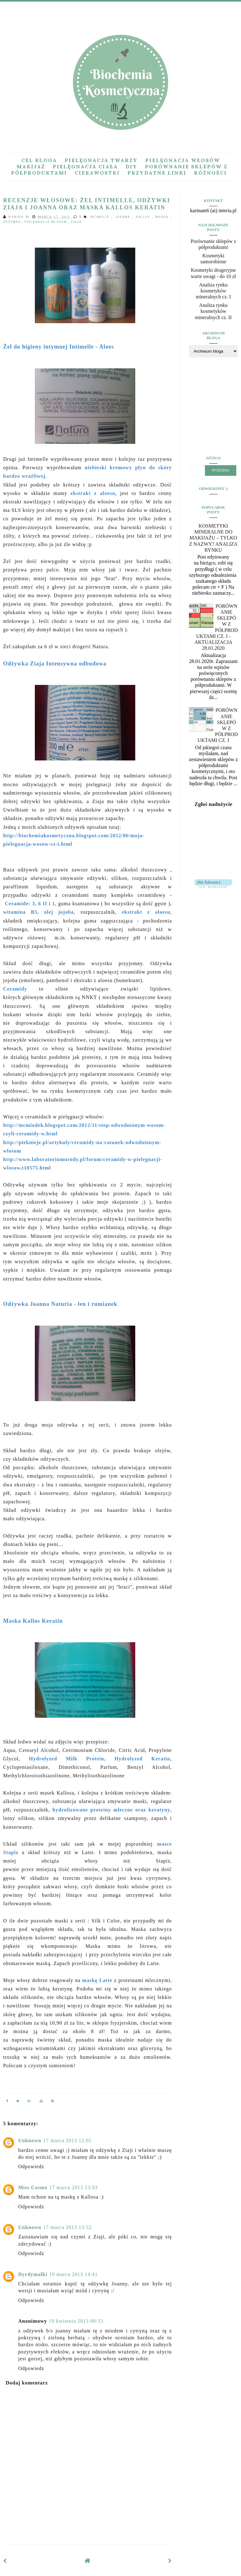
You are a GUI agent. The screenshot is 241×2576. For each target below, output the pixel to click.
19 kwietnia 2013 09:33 (76, 2321)
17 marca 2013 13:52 (67, 2227)
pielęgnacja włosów (46, 221)
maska (163, 216)
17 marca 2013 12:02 (67, 2140)
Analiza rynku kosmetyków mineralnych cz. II (213, 311)
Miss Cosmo (32, 2187)
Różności (210, 173)
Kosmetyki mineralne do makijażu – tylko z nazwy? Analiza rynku (213, 538)
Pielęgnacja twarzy (101, 160)
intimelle (101, 216)
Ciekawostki (97, 173)
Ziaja (76, 221)
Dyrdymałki (32, 2274)
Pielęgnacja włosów (182, 160)
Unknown (29, 2140)
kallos (144, 216)
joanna (123, 216)
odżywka (12, 221)
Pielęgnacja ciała (85, 166)
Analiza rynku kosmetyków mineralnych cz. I (213, 290)
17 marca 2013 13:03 (73, 2187)
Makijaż (31, 166)
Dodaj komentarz (27, 2382)
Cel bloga (39, 160)
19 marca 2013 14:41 (73, 2274)
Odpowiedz (31, 2166)
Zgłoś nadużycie (213, 804)
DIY (131, 166)
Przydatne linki (156, 173)
